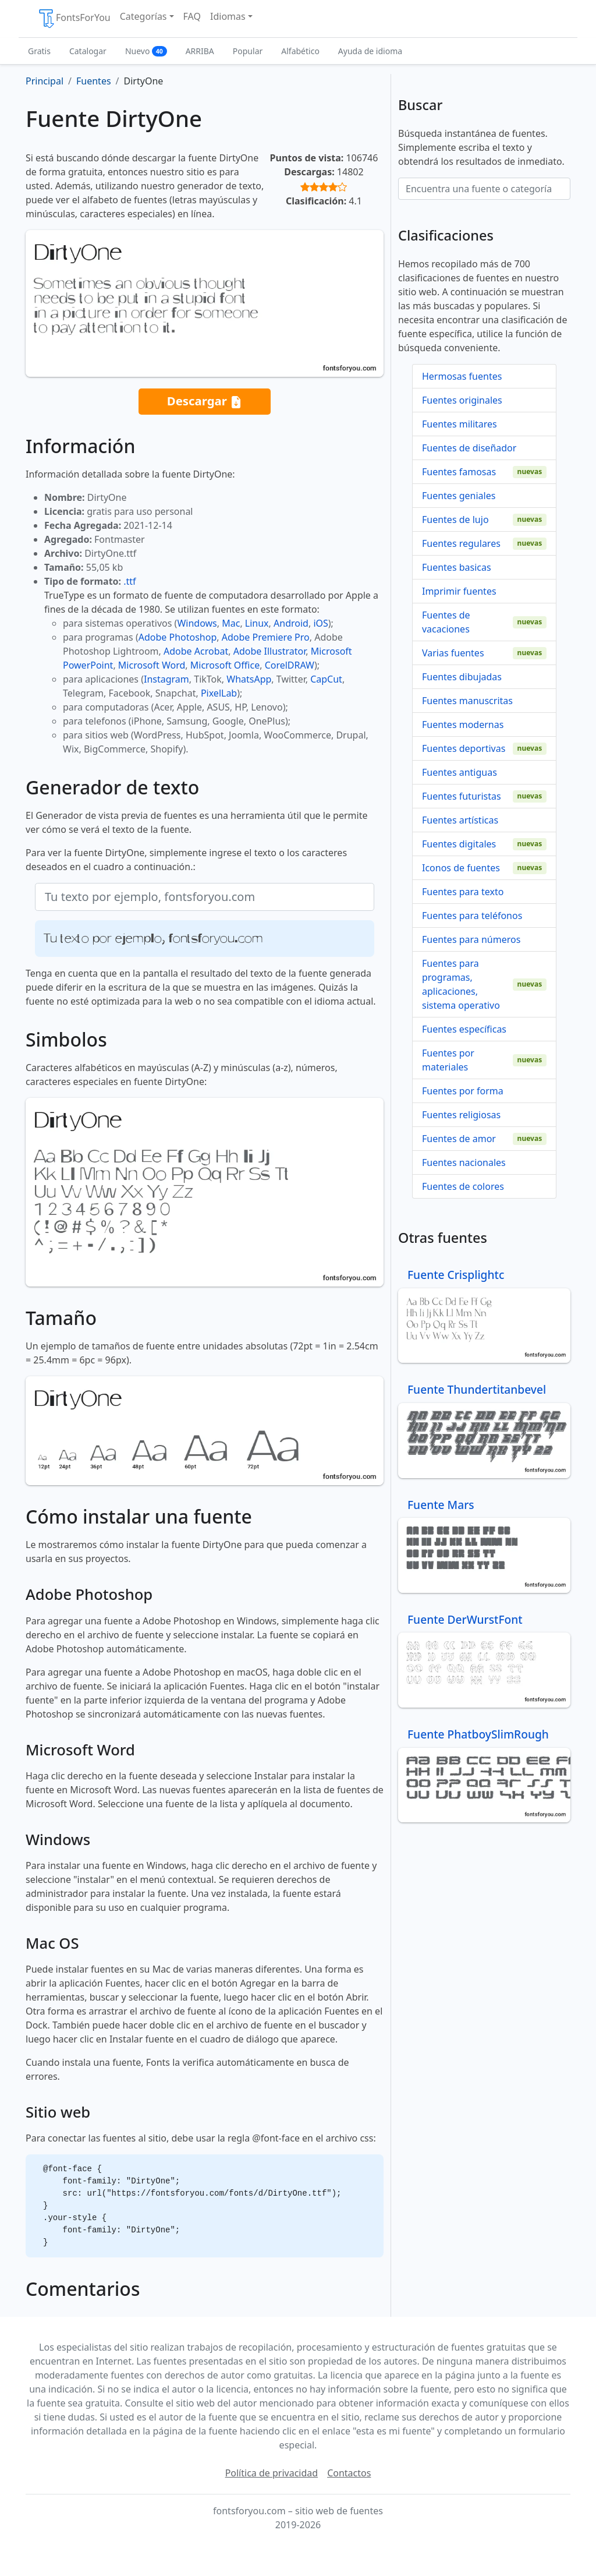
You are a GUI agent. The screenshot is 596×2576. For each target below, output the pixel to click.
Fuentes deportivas (463, 748)
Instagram (166, 679)
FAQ (192, 16)
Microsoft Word (151, 665)
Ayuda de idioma (370, 50)
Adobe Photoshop (178, 637)
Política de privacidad (271, 2473)
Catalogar (88, 50)
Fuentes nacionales (464, 1162)
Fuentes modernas (462, 724)
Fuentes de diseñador (469, 447)
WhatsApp (248, 679)
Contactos (349, 2473)
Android (291, 623)
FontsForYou (74, 18)
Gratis (39, 50)
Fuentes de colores (463, 1186)
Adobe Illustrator (269, 651)
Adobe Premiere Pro (266, 637)
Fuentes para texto (462, 891)
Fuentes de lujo (455, 519)
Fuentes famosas (459, 471)
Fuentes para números (471, 939)
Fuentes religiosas (461, 1114)
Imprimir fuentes (459, 591)
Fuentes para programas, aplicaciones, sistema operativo (461, 984)
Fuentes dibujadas (462, 676)
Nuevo (146, 50)
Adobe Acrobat (196, 651)
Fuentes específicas (464, 1029)
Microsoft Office (225, 665)
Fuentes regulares (461, 543)
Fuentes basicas (456, 567)
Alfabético (300, 50)
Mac (231, 623)
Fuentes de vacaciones (446, 622)
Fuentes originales (462, 400)
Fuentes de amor (459, 1138)
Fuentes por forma (462, 1090)
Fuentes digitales (459, 844)
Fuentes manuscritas (467, 700)
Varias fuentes (453, 652)
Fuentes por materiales (448, 1060)
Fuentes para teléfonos (472, 915)
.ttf (129, 581)
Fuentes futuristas (461, 796)
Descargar (205, 402)
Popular (247, 50)
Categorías (143, 16)
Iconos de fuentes (461, 867)
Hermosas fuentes (462, 376)
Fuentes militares (459, 424)
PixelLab (219, 693)
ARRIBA (200, 50)
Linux (257, 623)
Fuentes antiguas (459, 772)
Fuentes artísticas (460, 820)
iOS (320, 623)
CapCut (326, 679)
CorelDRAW (289, 665)
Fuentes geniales (458, 495)
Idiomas (228, 16)
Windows (197, 623)
